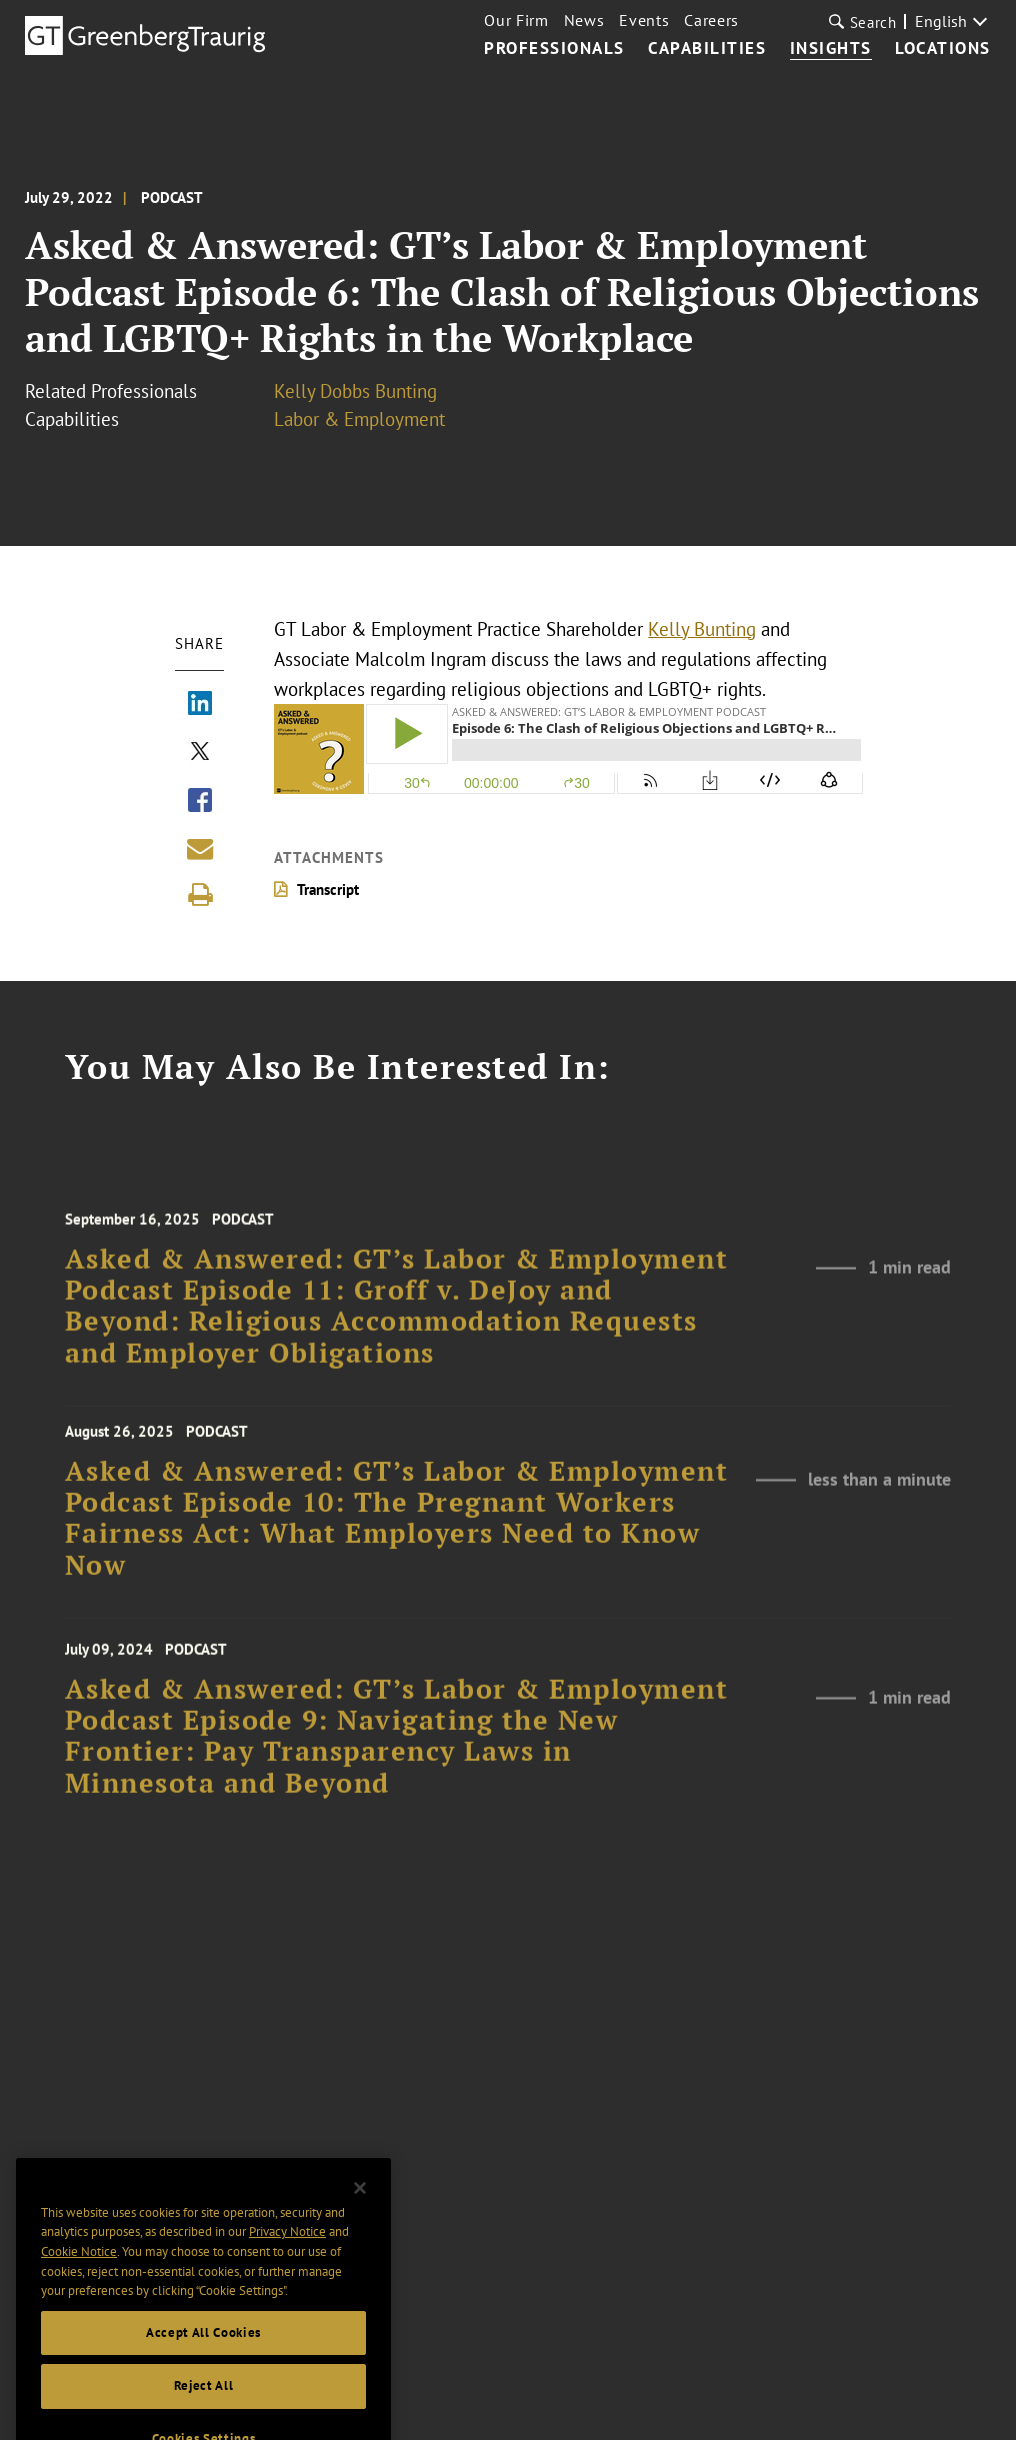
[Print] (200, 895)
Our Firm (516, 20)
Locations (943, 49)
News (584, 20)
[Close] (360, 2209)
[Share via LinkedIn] (200, 705)
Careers (711, 20)
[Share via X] (200, 753)
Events (644, 20)
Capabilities (707, 49)
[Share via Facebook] (200, 802)
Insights (831, 49)
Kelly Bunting (702, 629)
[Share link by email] (200, 849)
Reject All (204, 2407)
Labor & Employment (359, 419)
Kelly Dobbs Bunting (355, 391)
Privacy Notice (287, 2253)
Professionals (554, 49)
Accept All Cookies (203, 2354)
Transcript (328, 889)
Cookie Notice (79, 2273)
